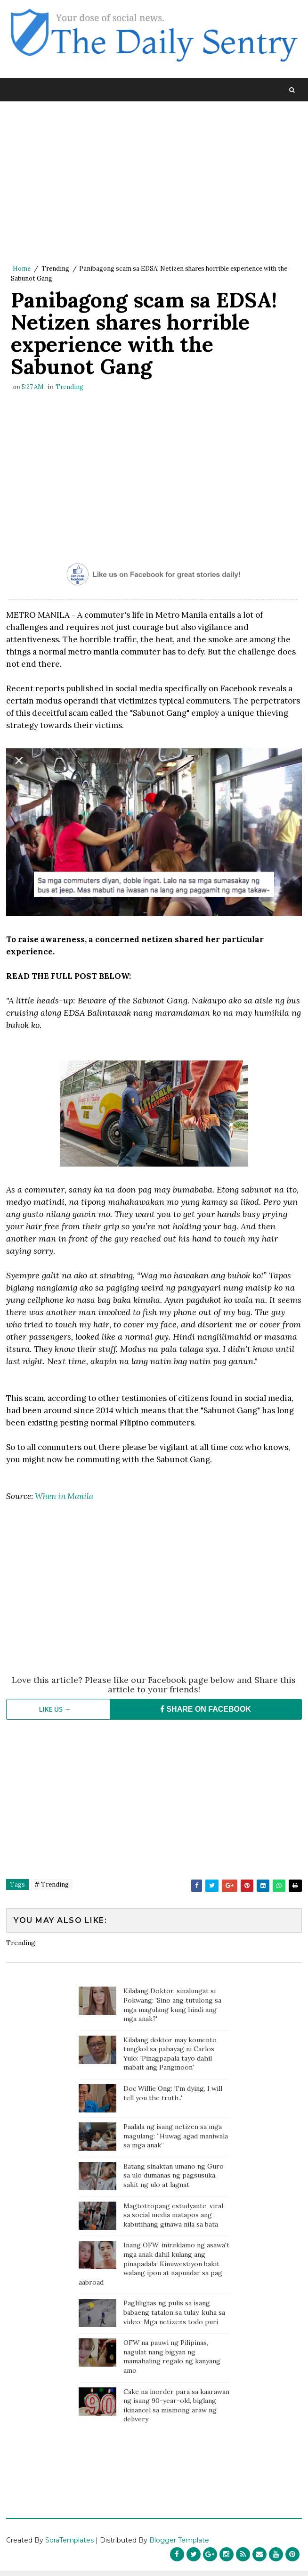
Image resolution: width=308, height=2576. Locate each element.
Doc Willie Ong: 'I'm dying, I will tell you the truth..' (172, 2098)
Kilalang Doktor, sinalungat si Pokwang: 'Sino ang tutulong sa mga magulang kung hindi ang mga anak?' (172, 2010)
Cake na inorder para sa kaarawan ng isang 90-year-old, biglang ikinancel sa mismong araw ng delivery (176, 2410)
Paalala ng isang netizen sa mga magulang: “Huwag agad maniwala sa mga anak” (175, 2141)
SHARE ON (205, 1714)
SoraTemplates (69, 2545)
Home (22, 269)
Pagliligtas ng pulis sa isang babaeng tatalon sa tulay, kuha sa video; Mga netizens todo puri (174, 2317)
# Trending (51, 1889)
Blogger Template (179, 2545)
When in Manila (64, 1501)
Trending (55, 269)
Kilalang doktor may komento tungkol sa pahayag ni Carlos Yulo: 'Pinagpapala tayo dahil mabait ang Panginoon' (170, 2058)
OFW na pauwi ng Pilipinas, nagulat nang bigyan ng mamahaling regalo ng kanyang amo (171, 2362)
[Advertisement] (154, 183)
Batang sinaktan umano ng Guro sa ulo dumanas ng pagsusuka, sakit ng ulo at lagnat (173, 2180)
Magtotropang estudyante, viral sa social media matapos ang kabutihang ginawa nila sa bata (173, 2219)
